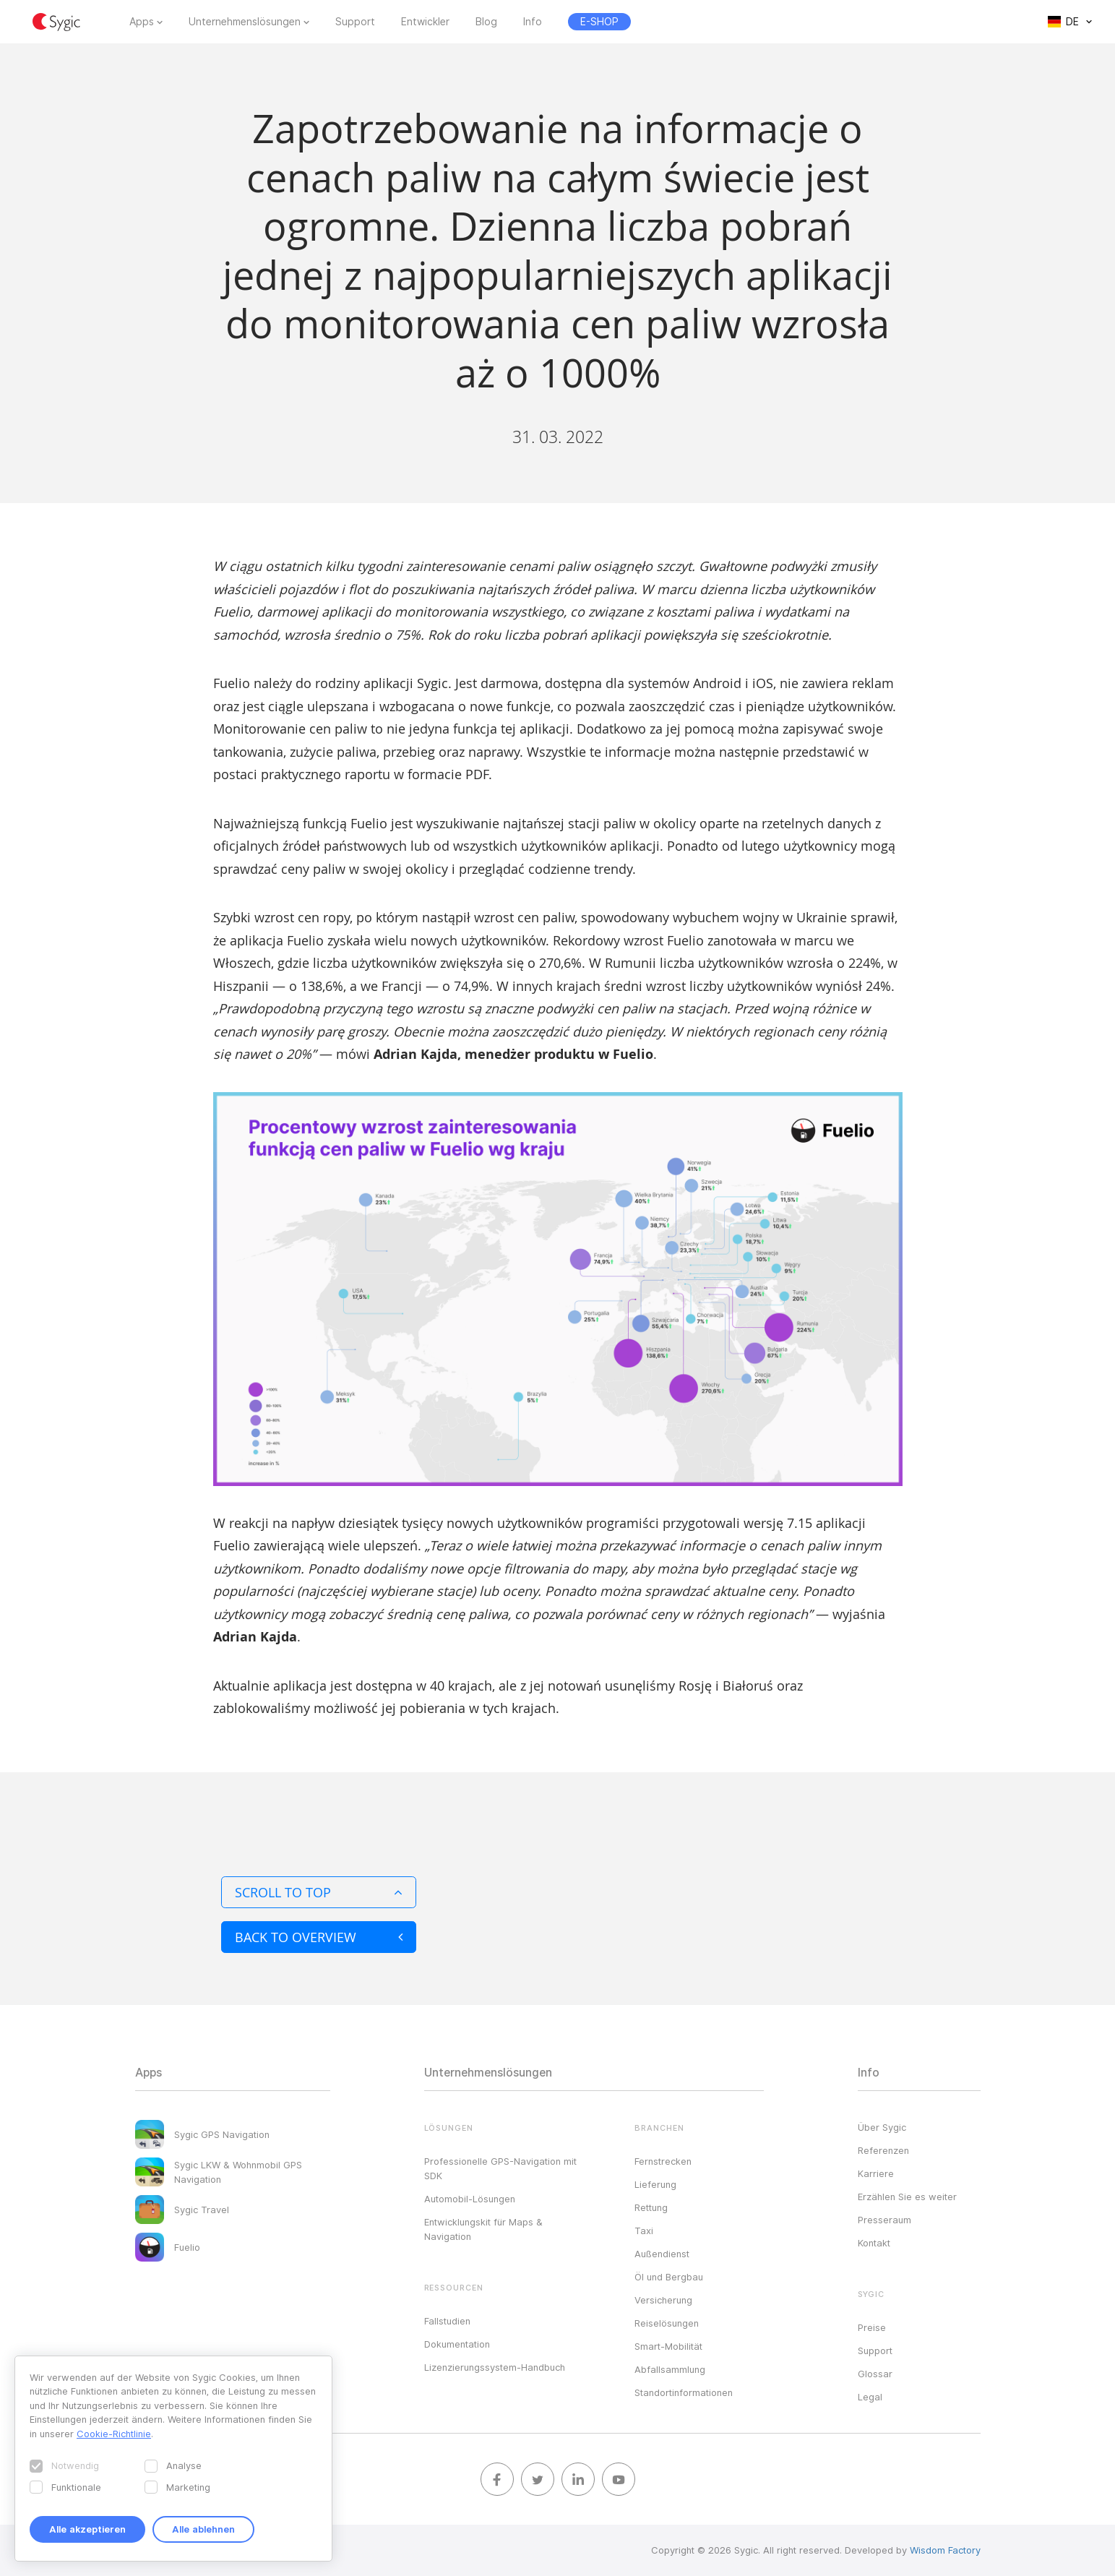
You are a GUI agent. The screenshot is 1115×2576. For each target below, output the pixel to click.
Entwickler (425, 21)
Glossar (875, 2373)
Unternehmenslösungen (245, 21)
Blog (486, 21)
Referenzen (883, 2150)
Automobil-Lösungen (469, 2198)
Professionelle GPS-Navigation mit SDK (500, 2168)
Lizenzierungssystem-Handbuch (494, 2367)
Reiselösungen (666, 2323)
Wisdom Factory (945, 2550)
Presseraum (884, 2219)
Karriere (876, 2173)
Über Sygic (882, 2127)
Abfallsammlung (669, 2369)
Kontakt (874, 2243)
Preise (872, 2327)
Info (532, 21)
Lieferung (655, 2184)
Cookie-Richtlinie (114, 2433)
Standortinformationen (683, 2392)
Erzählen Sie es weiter (907, 2196)
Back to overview (318, 1937)
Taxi (643, 2230)
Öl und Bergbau (668, 2277)
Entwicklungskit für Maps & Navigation (483, 2229)
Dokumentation (457, 2344)
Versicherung (663, 2300)
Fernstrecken (663, 2161)
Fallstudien (447, 2321)
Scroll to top (318, 1892)
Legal (870, 2397)
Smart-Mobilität (668, 2346)
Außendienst (661, 2253)
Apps (141, 21)
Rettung (651, 2207)
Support (355, 21)
